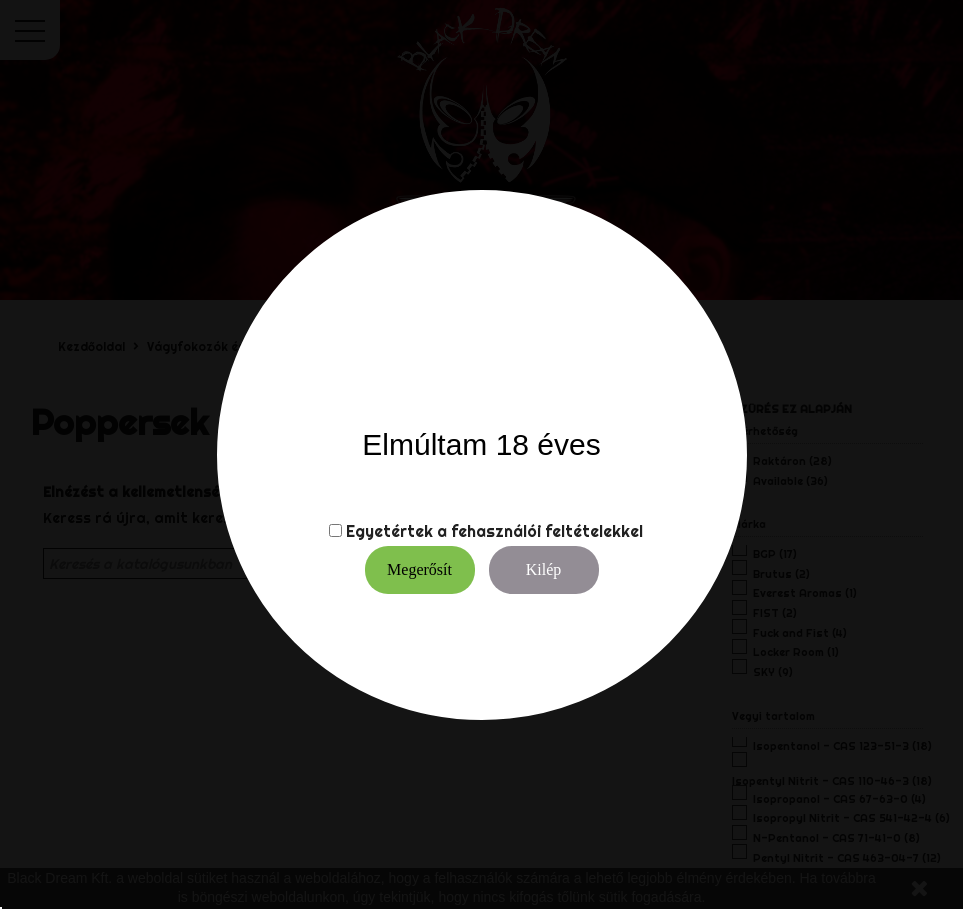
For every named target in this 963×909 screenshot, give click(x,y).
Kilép (544, 569)
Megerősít (419, 569)
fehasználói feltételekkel (547, 531)
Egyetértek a (396, 531)
